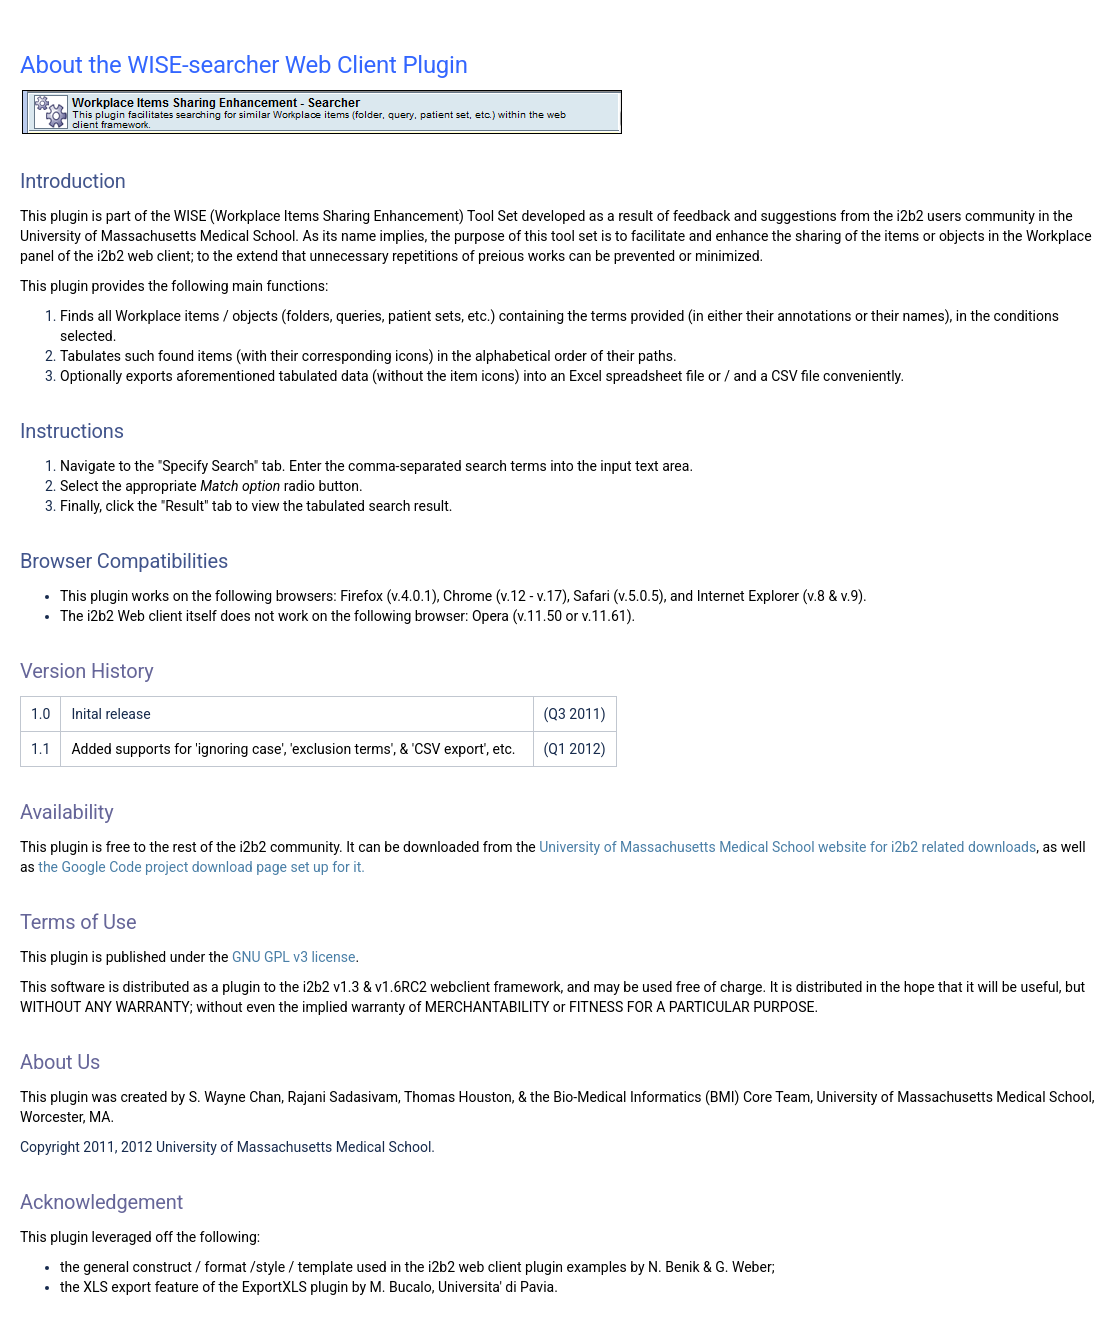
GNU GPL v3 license (294, 957)
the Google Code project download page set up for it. (201, 867)
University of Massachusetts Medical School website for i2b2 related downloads (787, 847)
